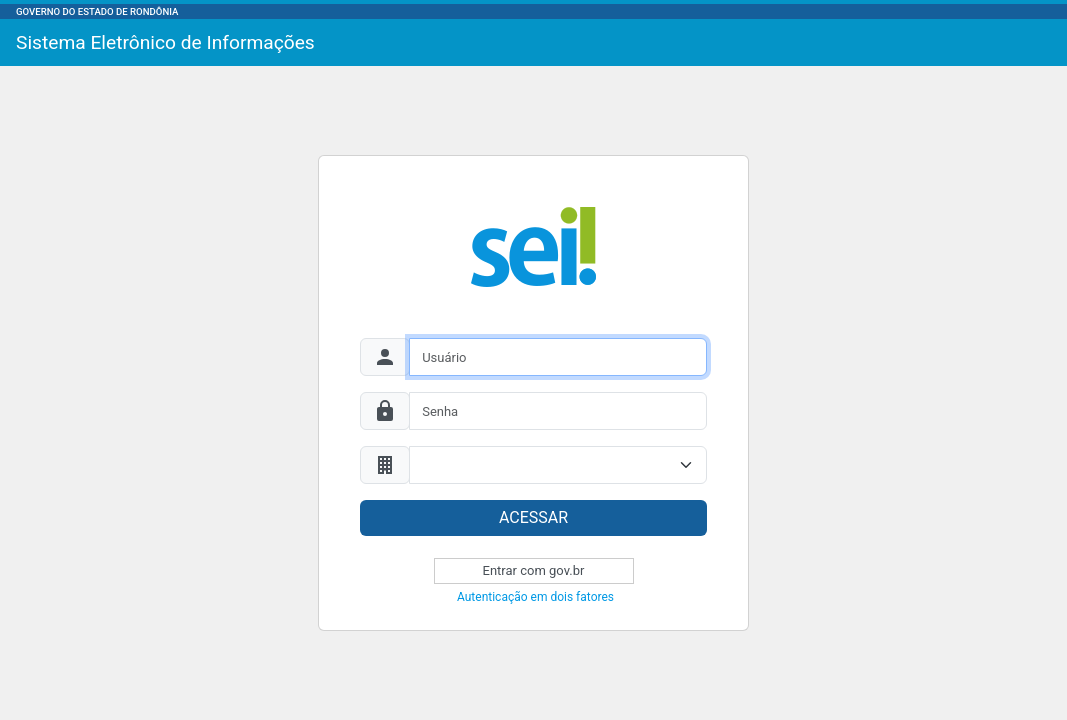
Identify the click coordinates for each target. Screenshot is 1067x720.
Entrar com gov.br (534, 570)
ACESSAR (533, 517)
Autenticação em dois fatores (535, 597)
